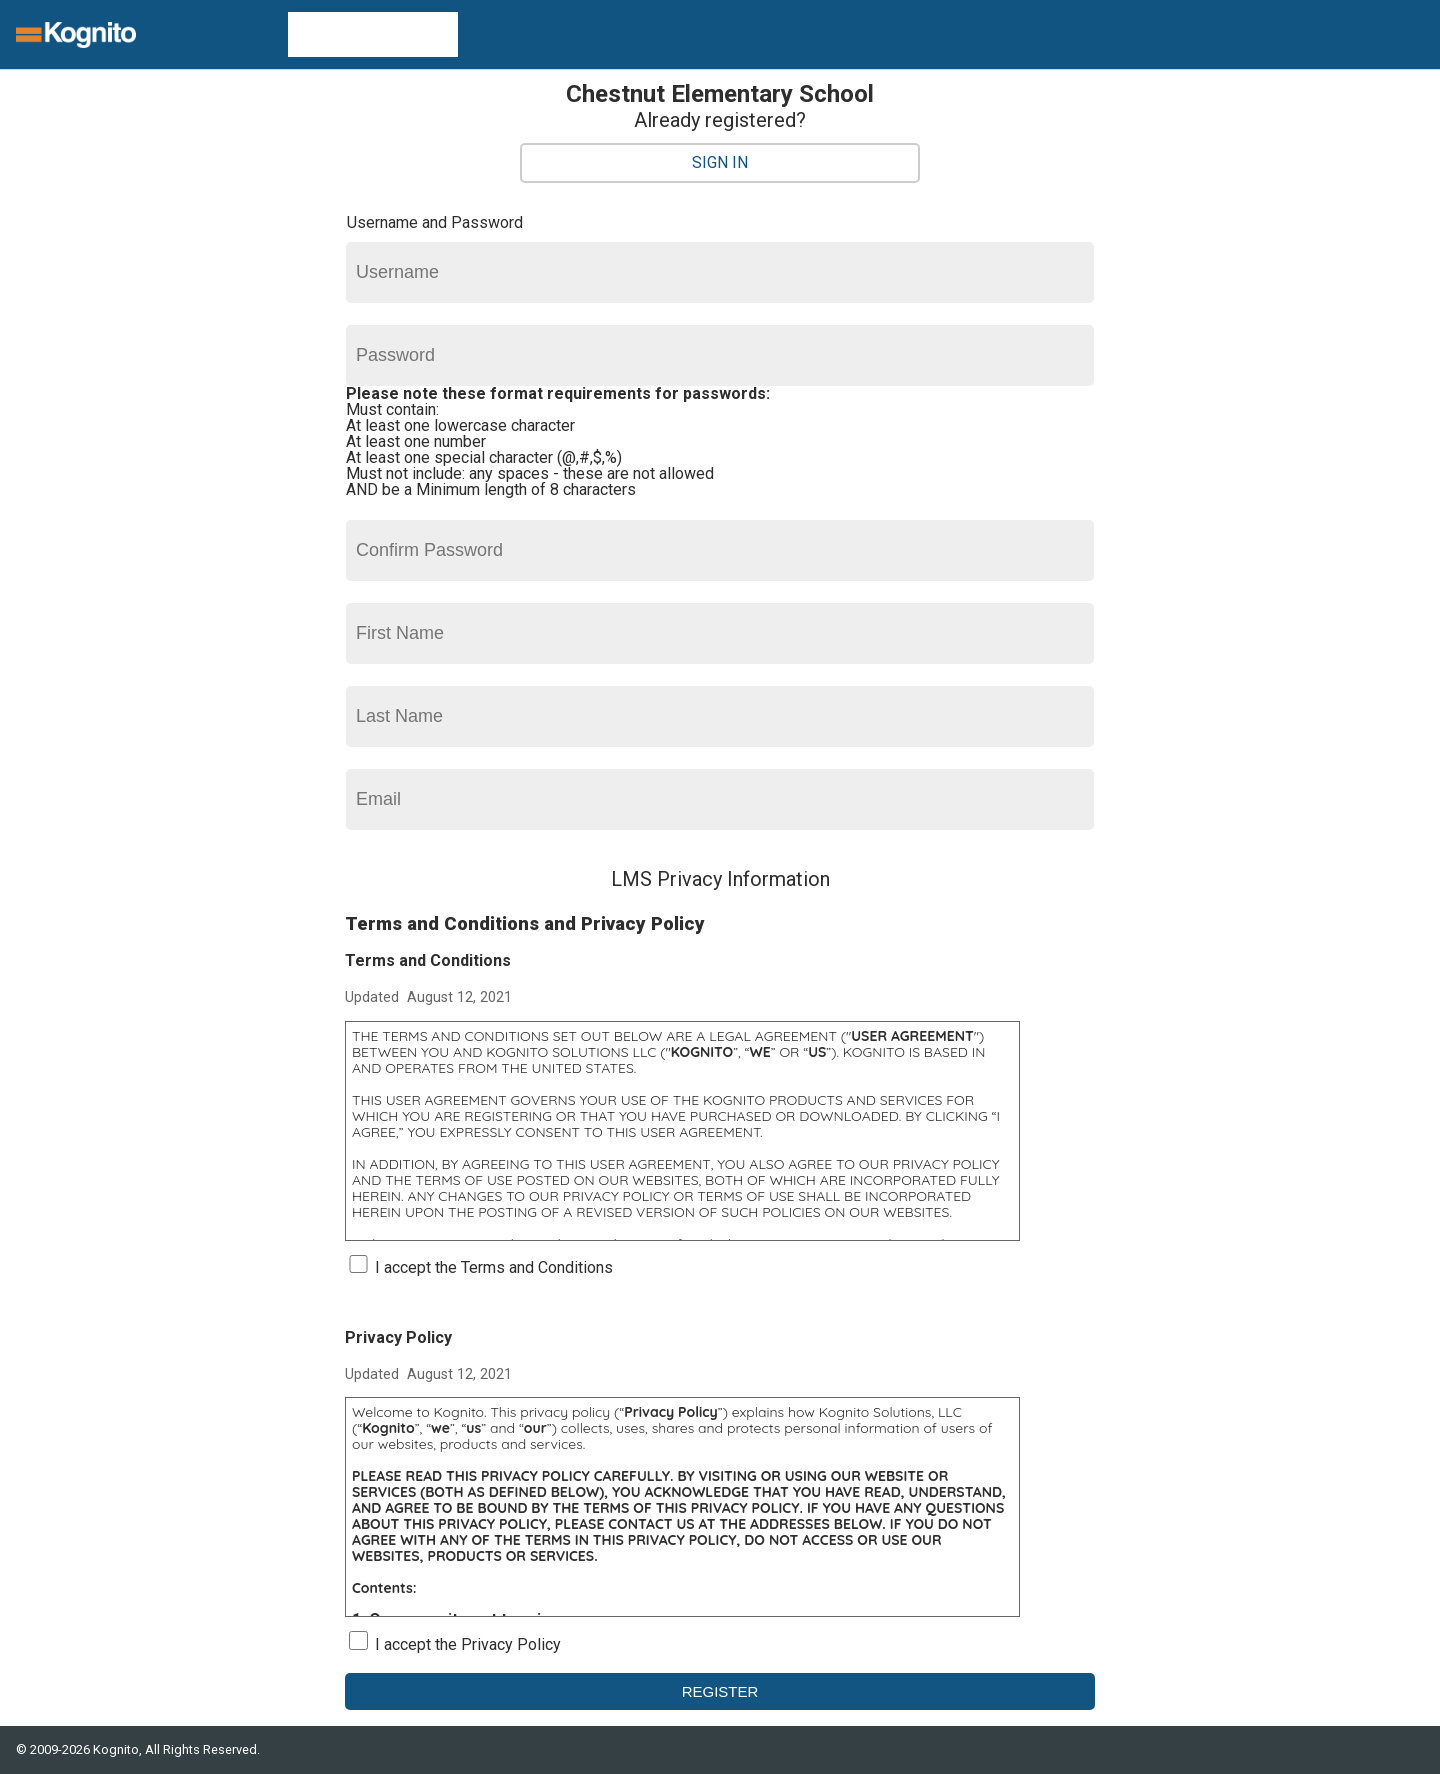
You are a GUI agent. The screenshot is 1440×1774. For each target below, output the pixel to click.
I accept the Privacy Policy (468, 1644)
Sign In (720, 162)
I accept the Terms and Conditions (494, 1267)
